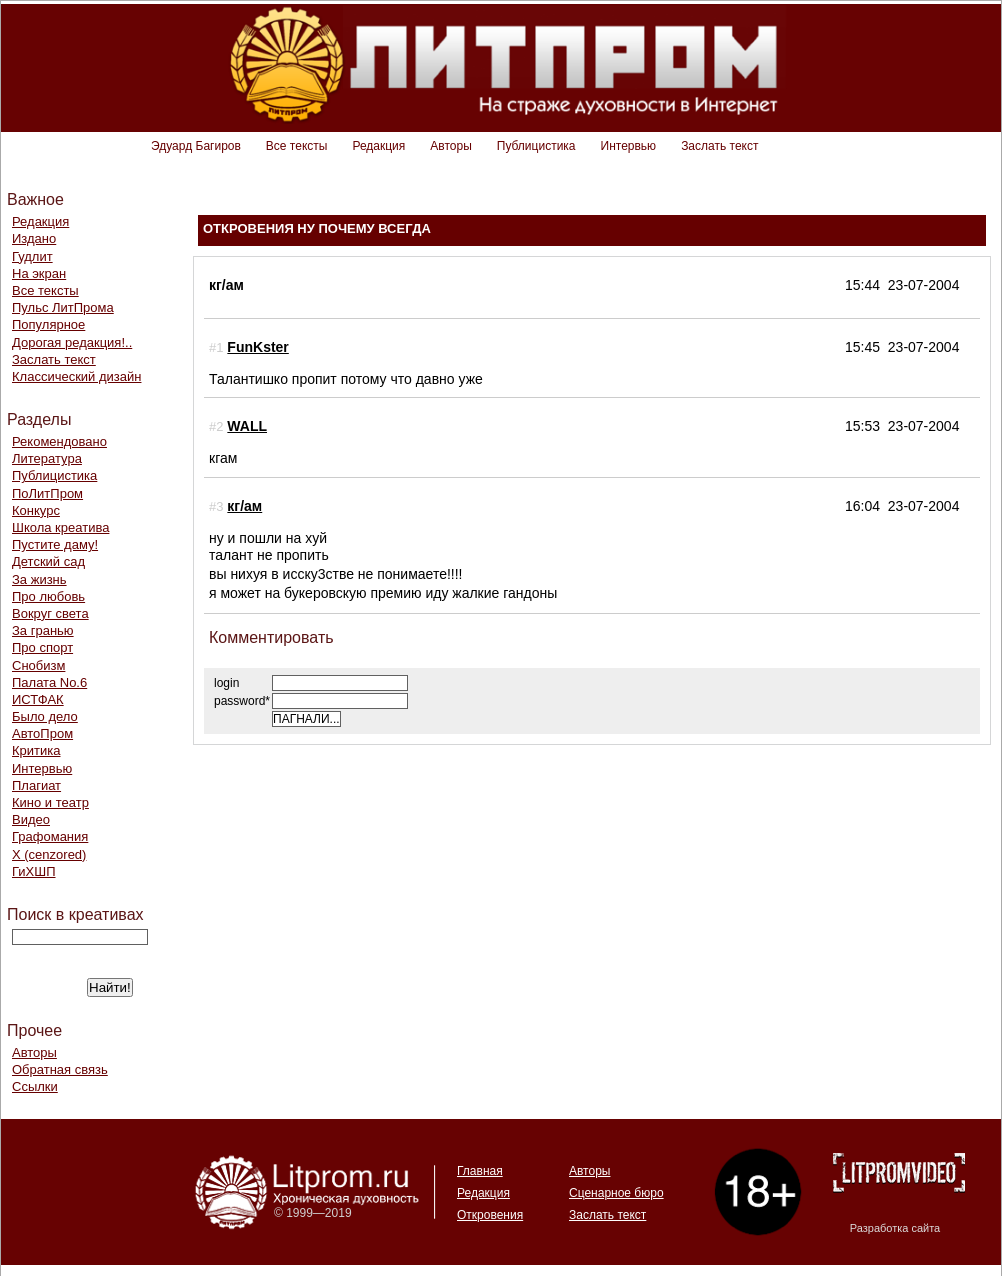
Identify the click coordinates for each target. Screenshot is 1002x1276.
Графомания (50, 836)
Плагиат (36, 785)
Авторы (450, 146)
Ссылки (35, 1086)
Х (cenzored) (49, 854)
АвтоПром (42, 733)
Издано (34, 238)
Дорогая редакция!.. (72, 342)
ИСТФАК (38, 699)
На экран (39, 273)
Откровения (490, 1215)
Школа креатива (60, 527)
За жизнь (39, 579)
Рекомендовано (59, 441)
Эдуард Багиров (196, 146)
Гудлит (32, 256)
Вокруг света (50, 613)
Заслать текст (719, 146)
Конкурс (36, 510)
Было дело (45, 716)
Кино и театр (50, 802)
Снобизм (38, 665)
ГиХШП (34, 871)
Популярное (48, 324)
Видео (31, 819)
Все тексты (297, 146)
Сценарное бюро (616, 1193)
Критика (36, 750)
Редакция (378, 146)
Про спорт (42, 647)
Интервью (629, 146)
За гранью (43, 630)
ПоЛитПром (47, 493)
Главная (480, 1171)
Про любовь (48, 596)
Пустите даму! (55, 544)
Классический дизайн (76, 376)
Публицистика (536, 146)
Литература (47, 458)
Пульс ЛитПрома (63, 307)
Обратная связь (60, 1069)
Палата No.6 (49, 682)
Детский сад (48, 561)
